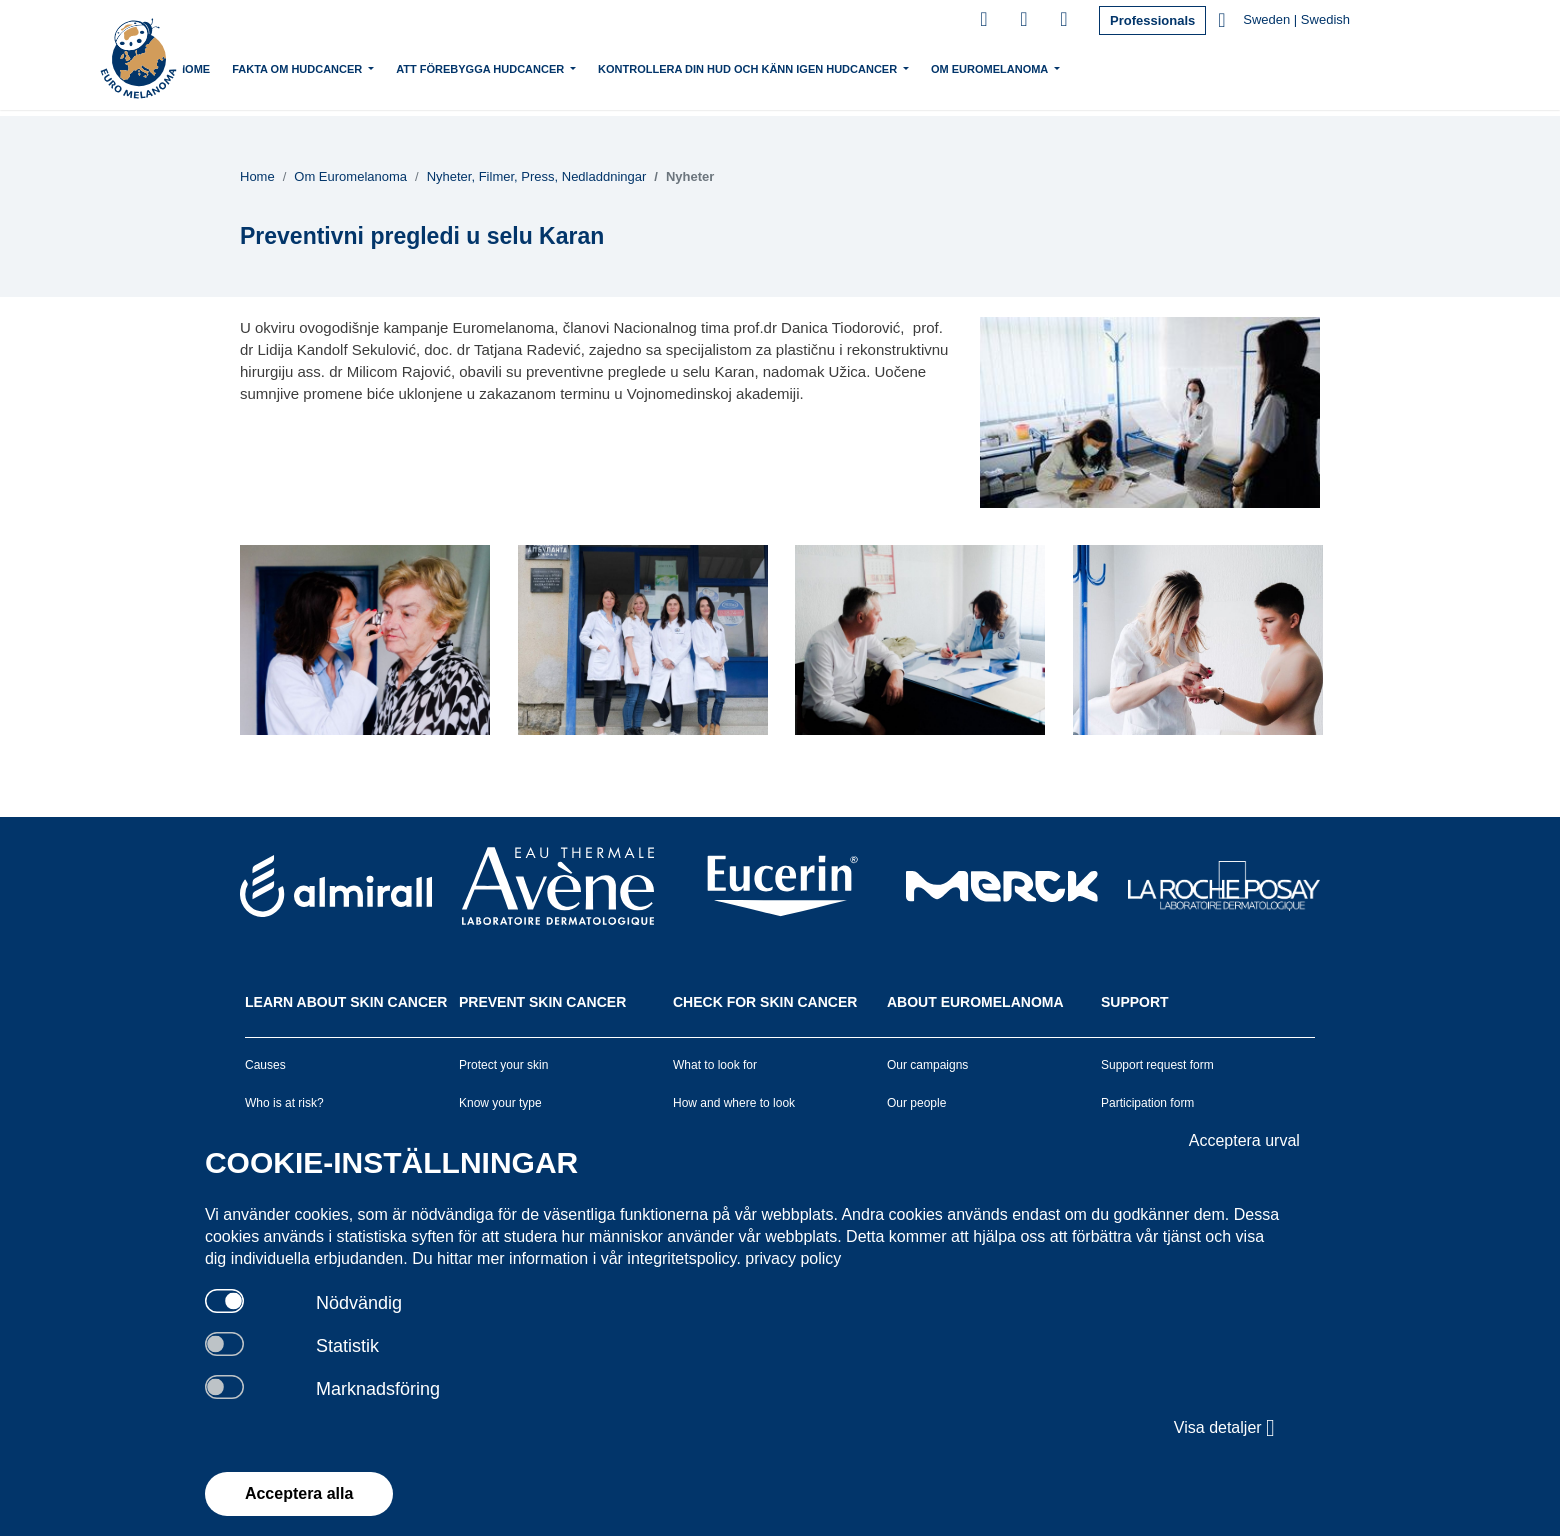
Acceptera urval (1244, 1140)
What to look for (715, 1065)
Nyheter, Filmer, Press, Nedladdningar (537, 176)
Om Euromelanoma (1059, 67)
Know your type (500, 1103)
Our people (916, 1103)
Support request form (1157, 1065)
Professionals (1152, 20)
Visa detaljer (1224, 1428)
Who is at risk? (284, 1103)
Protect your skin (503, 1065)
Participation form (1147, 1103)
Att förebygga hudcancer (549, 67)
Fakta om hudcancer (366, 67)
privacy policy (793, 1258)
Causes (265, 1065)
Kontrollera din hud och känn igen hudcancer (817, 67)
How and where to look (734, 1103)
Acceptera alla (299, 1493)
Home (261, 69)
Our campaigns (927, 1065)
